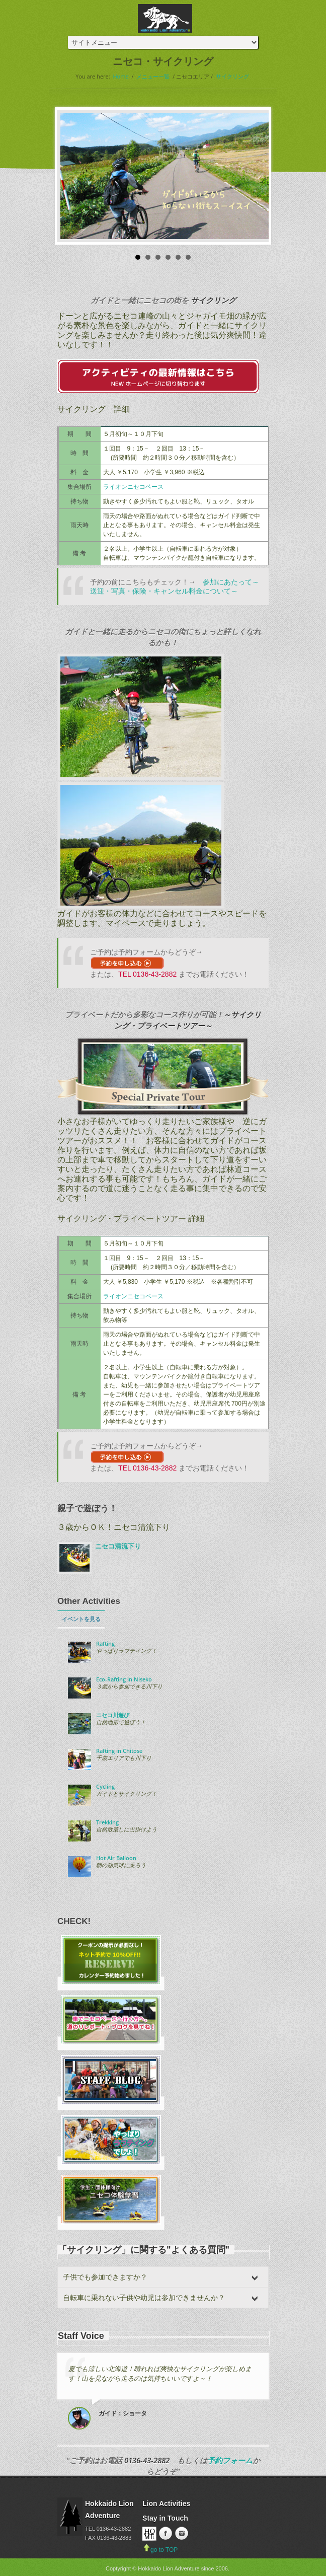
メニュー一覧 (153, 76)
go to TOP (160, 2549)
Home (121, 76)
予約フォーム (230, 2460)
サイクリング (232, 76)
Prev (70, 176)
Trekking (107, 1822)
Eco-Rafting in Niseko (124, 1679)
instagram (181, 2534)
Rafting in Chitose (119, 1750)
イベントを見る (81, 1619)
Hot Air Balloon (116, 1858)
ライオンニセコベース (133, 486)
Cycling (105, 1786)
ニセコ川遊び (112, 1715)
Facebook (164, 2534)
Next (256, 176)
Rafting (105, 1643)
